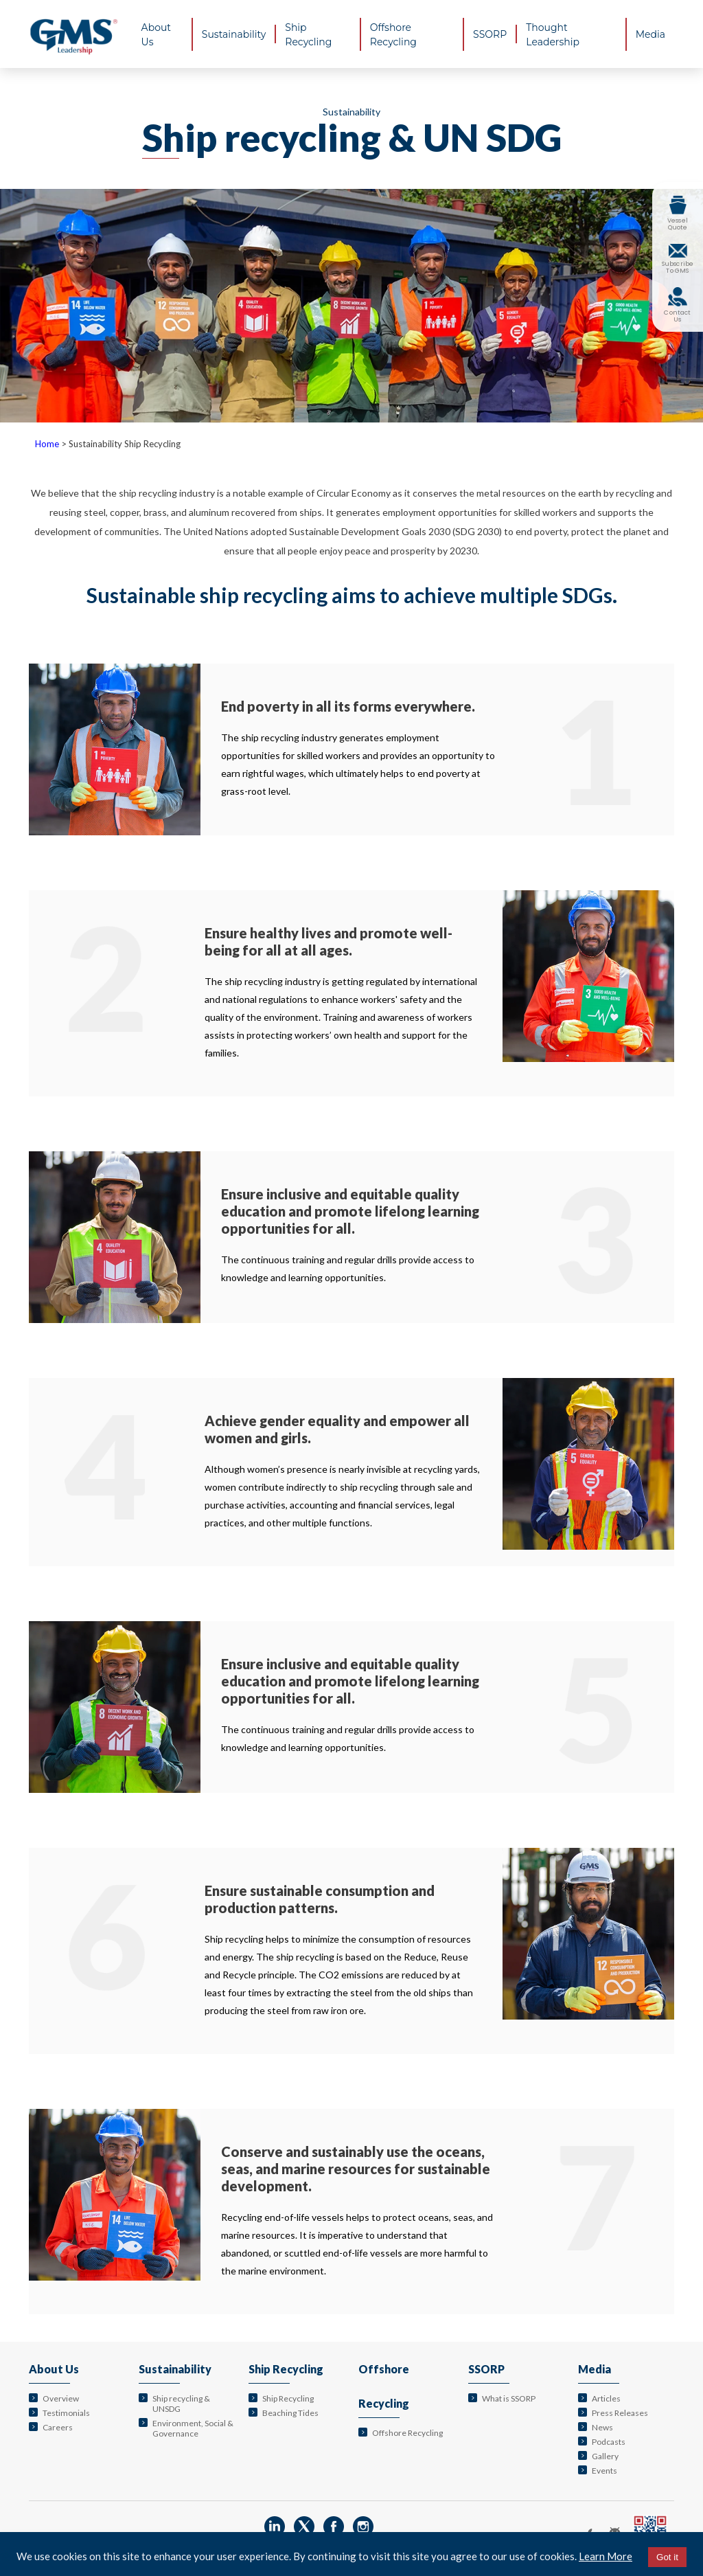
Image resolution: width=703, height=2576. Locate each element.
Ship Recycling (286, 2368)
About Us (54, 2368)
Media (594, 2368)
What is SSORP (508, 2398)
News (602, 2427)
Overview (61, 2398)
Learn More (605, 2556)
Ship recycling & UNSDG (181, 2403)
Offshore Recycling (407, 2433)
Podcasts (608, 2442)
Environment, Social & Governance (192, 2428)
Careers (58, 2427)
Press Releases (620, 2413)
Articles (606, 2398)
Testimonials (66, 2413)
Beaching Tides (290, 2413)
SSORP (486, 2368)
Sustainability (175, 2368)
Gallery (605, 2456)
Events (604, 2470)
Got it (667, 2557)
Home (47, 443)
